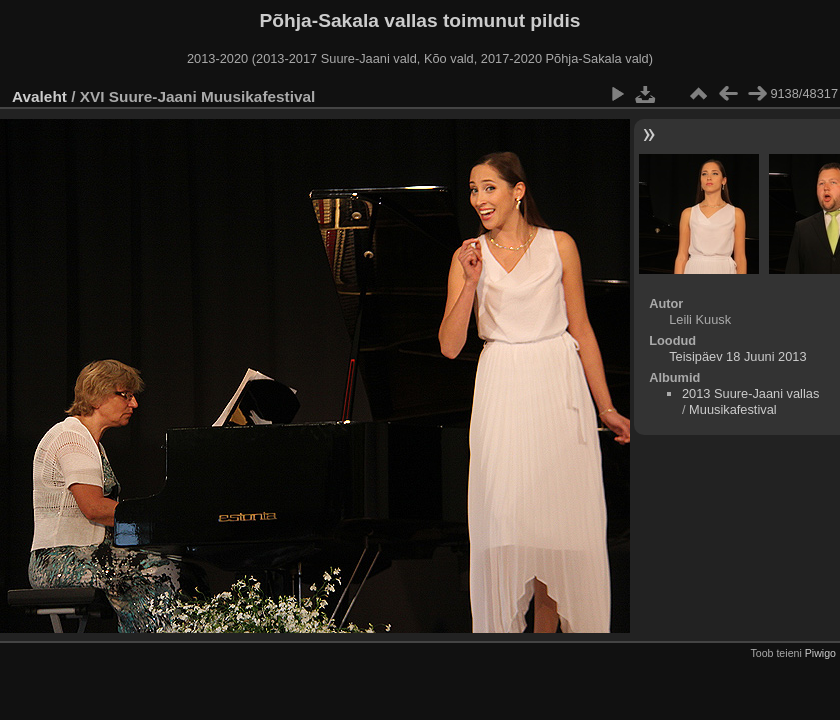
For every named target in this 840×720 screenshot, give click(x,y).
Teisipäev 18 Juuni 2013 (737, 356)
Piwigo (820, 653)
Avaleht (39, 96)
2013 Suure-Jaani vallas (750, 393)
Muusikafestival (732, 409)
